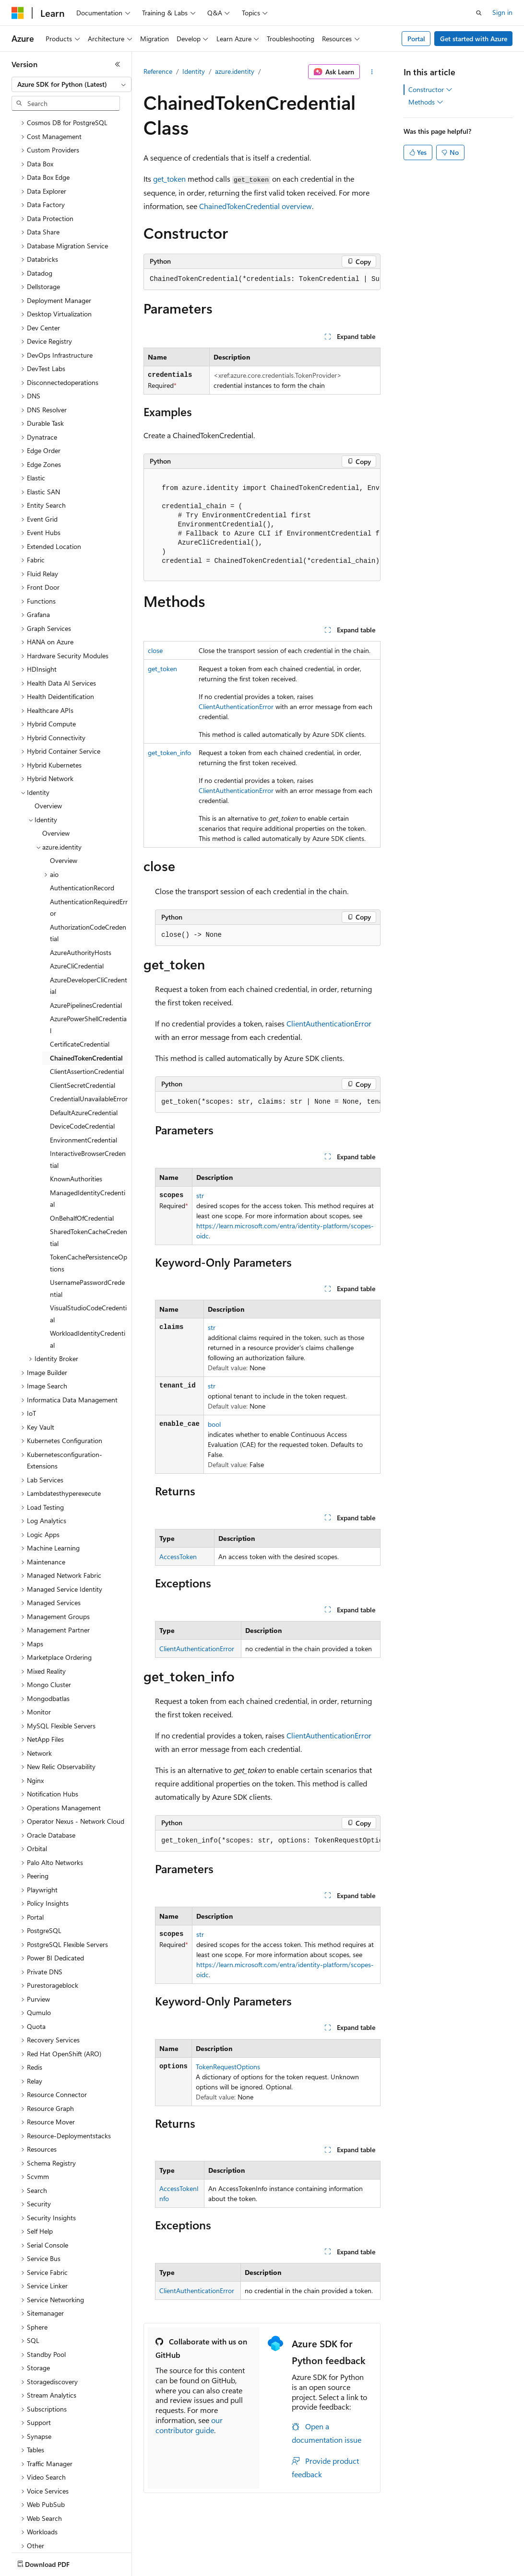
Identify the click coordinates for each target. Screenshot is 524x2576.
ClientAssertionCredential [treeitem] (87, 1015)
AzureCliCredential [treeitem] (77, 909)
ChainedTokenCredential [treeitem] (86, 1001)
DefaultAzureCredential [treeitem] (84, 1056)
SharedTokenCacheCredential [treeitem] (88, 1181)
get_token (169, 179)
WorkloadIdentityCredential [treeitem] (87, 1283)
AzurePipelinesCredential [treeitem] (86, 949)
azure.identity (234, 71)
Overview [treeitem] (48, 749)
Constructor (430, 89)
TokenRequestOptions (228, 2066)
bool (214, 1424)
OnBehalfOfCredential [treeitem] (82, 1161)
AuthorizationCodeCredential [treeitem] (88, 876)
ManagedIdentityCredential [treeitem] (87, 1142)
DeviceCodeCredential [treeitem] (82, 1069)
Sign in (502, 12)
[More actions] (372, 72)
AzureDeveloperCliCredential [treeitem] (88, 929)
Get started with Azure (473, 38)
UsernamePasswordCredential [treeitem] (87, 1232)
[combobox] (71, 84)
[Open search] (478, 13)
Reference (157, 71)
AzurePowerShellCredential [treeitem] (88, 968)
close (155, 650)
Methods (425, 102)
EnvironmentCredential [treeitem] (83, 1083)
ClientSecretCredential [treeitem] (82, 1029)
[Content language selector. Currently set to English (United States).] (55, 2562)
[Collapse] (117, 64)
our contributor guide (189, 2425)
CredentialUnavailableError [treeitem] (89, 1042)
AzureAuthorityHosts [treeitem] (80, 896)
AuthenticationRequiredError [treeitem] (89, 851)
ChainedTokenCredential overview (255, 206)
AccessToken (178, 1556)
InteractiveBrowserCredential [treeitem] (88, 1103)
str (200, 1195)
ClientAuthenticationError (236, 706)
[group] (262, 279)
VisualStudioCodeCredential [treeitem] (88, 1257)
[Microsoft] (18, 13)
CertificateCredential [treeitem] (79, 987)
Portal (416, 38)
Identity (193, 71)
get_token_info (169, 752)
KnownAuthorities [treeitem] (76, 1122)
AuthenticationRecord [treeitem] (82, 831)
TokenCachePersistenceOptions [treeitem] (88, 1206)
